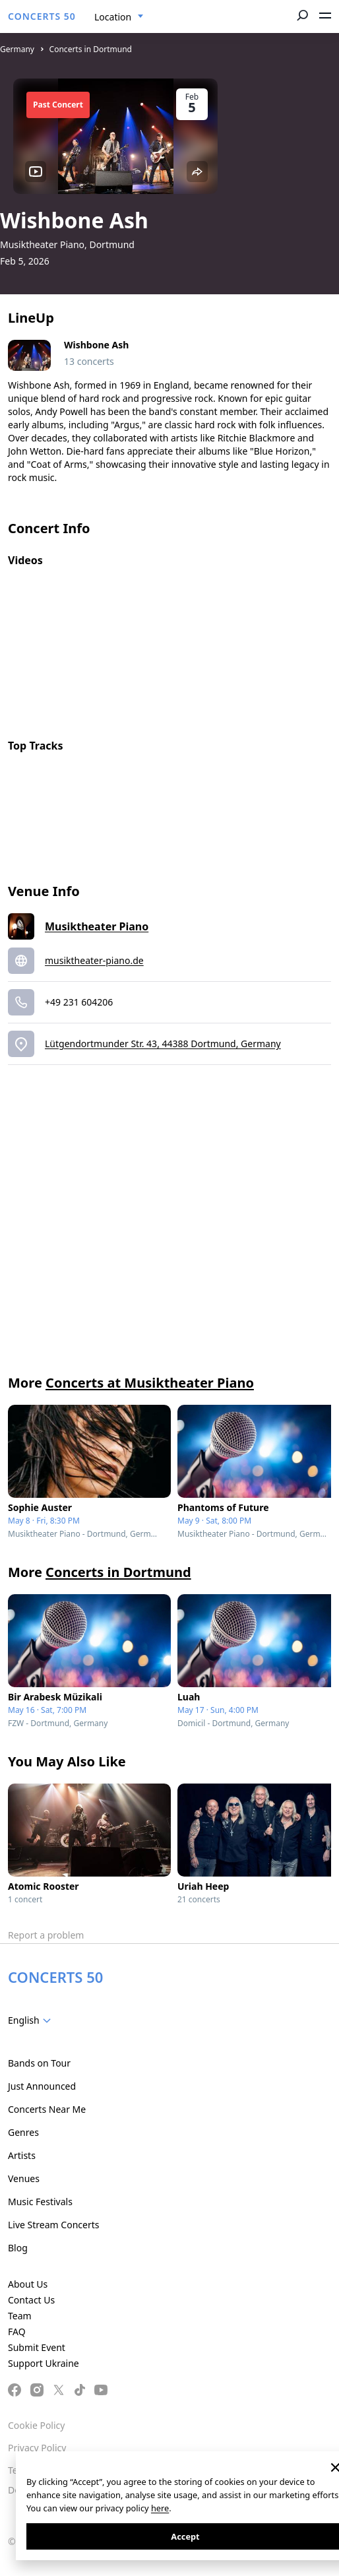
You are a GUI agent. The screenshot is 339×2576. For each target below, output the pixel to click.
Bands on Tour (39, 2063)
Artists (22, 2155)
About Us (27, 2284)
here (160, 2508)
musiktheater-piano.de (94, 960)
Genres (23, 2132)
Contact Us (31, 2300)
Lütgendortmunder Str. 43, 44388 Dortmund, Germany (163, 1043)
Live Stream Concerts (53, 2224)
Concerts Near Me (47, 2109)
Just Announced (42, 2086)
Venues (24, 2178)
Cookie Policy (36, 2425)
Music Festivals (40, 2201)
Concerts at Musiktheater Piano (150, 1383)
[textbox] (32, 2020)
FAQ (17, 2331)
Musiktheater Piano (96, 926)
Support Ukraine (43, 2363)
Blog (18, 2247)
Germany (17, 49)
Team (20, 2315)
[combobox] (119, 17)
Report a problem (46, 1935)
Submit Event (36, 2347)
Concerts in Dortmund (90, 49)
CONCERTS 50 (42, 16)
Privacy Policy (37, 2447)
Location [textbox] (112, 17)
